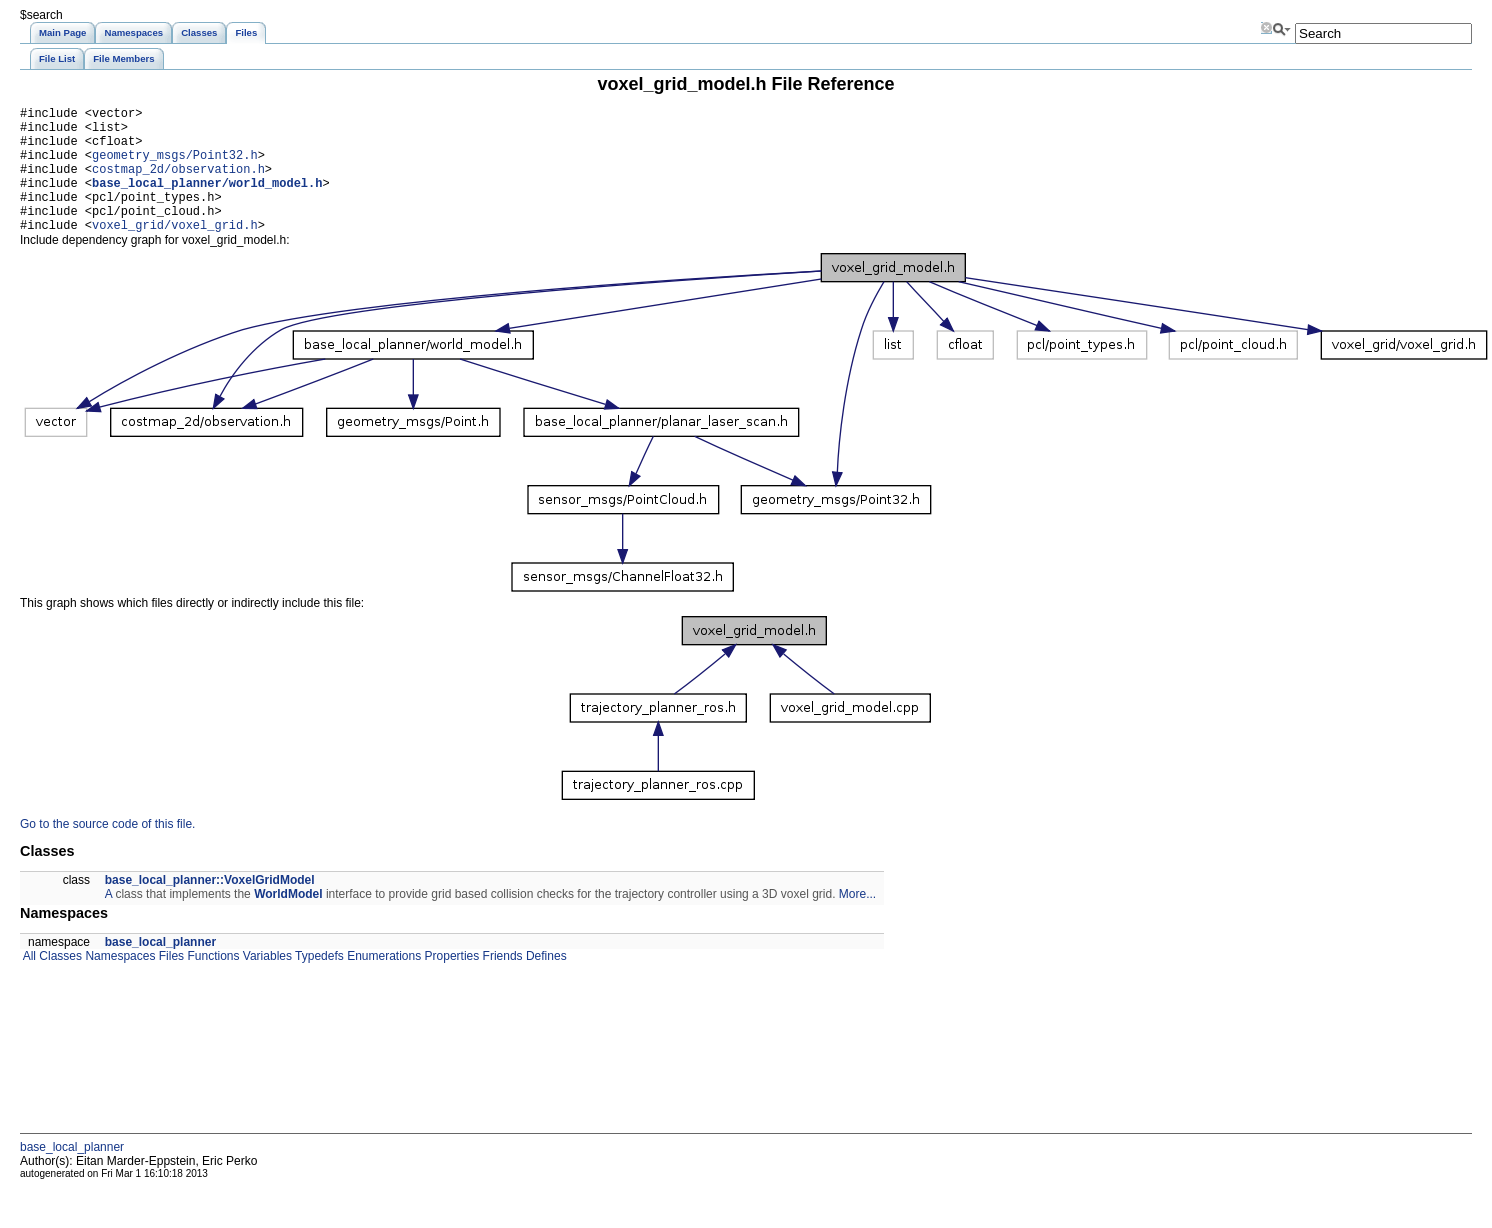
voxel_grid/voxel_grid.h (175, 251)
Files (169, 983)
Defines (545, 983)
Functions (211, 983)
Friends (500, 983)
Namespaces (118, 983)
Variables (265, 983)
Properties (450, 983)
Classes (59, 983)
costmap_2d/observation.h (178, 183)
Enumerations (382, 983)
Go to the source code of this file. (107, 851)
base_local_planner (160, 969)
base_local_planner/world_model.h (207, 200)
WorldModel (288, 921)
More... (857, 921)
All (28, 983)
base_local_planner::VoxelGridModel (210, 907)
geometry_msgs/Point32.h (175, 166)
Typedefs (318, 983)
